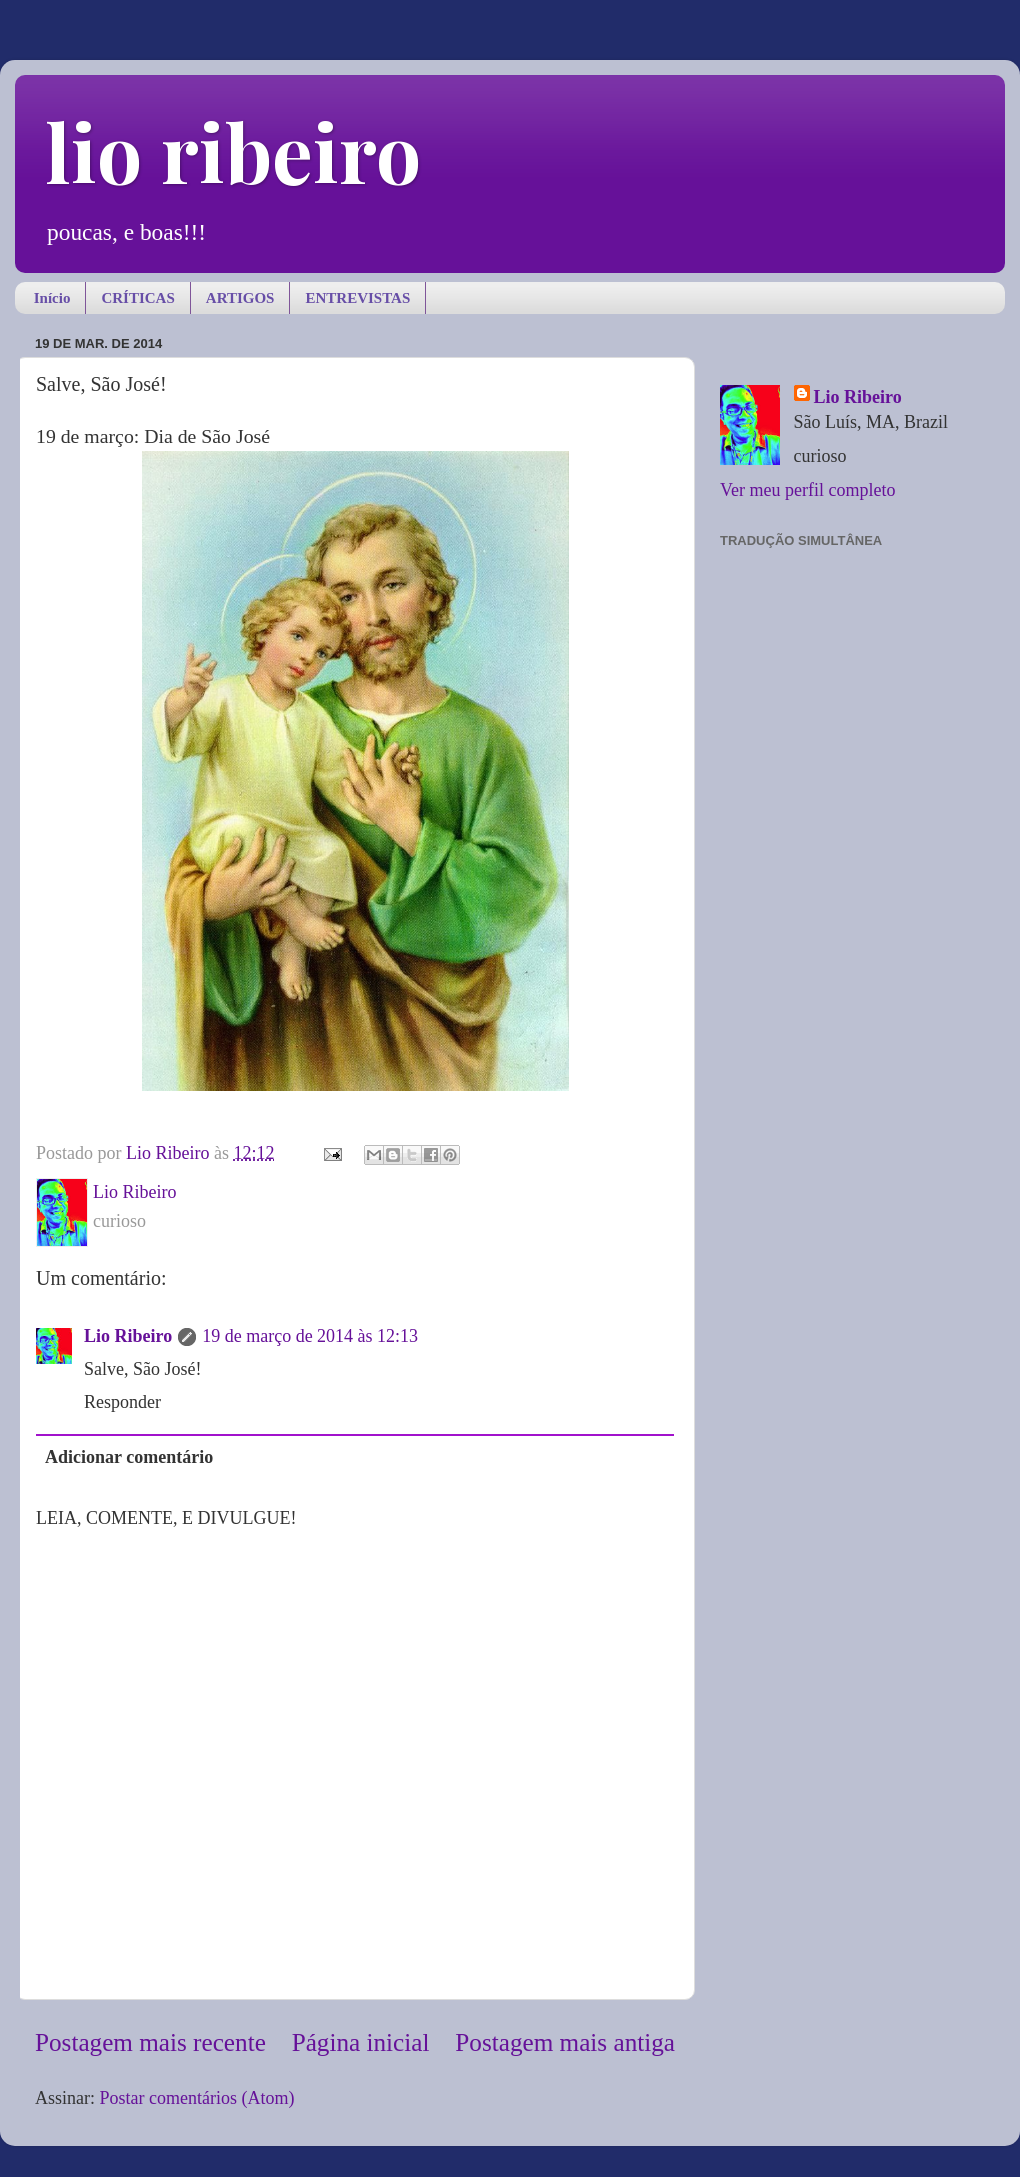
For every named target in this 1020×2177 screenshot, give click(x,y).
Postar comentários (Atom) (197, 2098)
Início (52, 298)
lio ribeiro (233, 150)
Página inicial (361, 2042)
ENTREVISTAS (357, 298)
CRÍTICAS (137, 298)
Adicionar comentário (129, 1457)
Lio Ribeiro (128, 1336)
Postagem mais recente (150, 2042)
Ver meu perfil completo (807, 490)
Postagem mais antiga (565, 2042)
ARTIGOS (240, 298)
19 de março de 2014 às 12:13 (310, 1336)
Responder (122, 1402)
